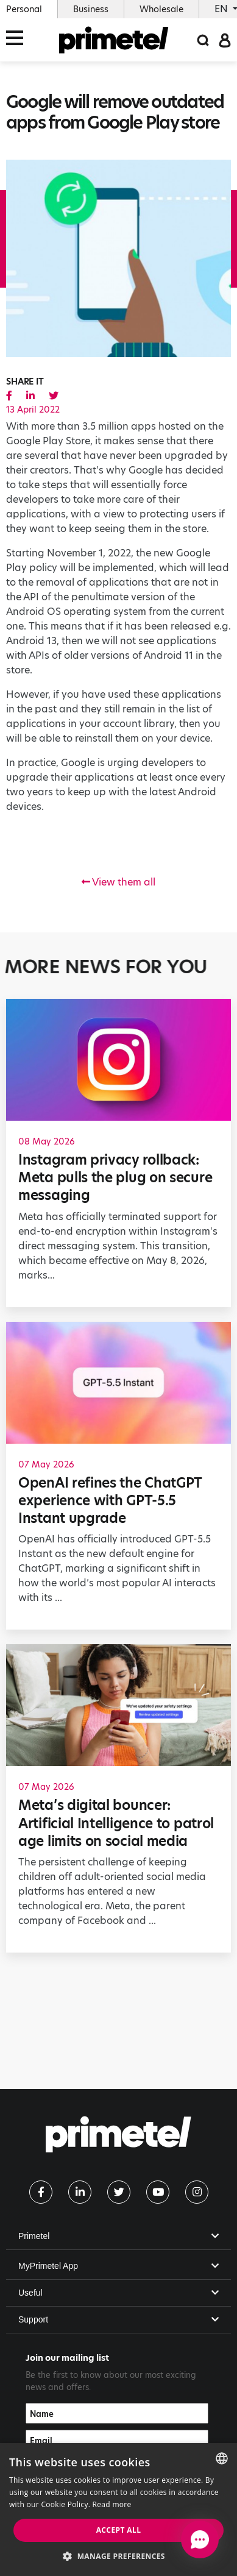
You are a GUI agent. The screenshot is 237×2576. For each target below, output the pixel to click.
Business (90, 9)
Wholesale (161, 9)
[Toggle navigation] (18, 40)
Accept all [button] (118, 2530)
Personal (24, 9)
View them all (118, 882)
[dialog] (118, 2509)
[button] (118, 2556)
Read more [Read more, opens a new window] (112, 2504)
